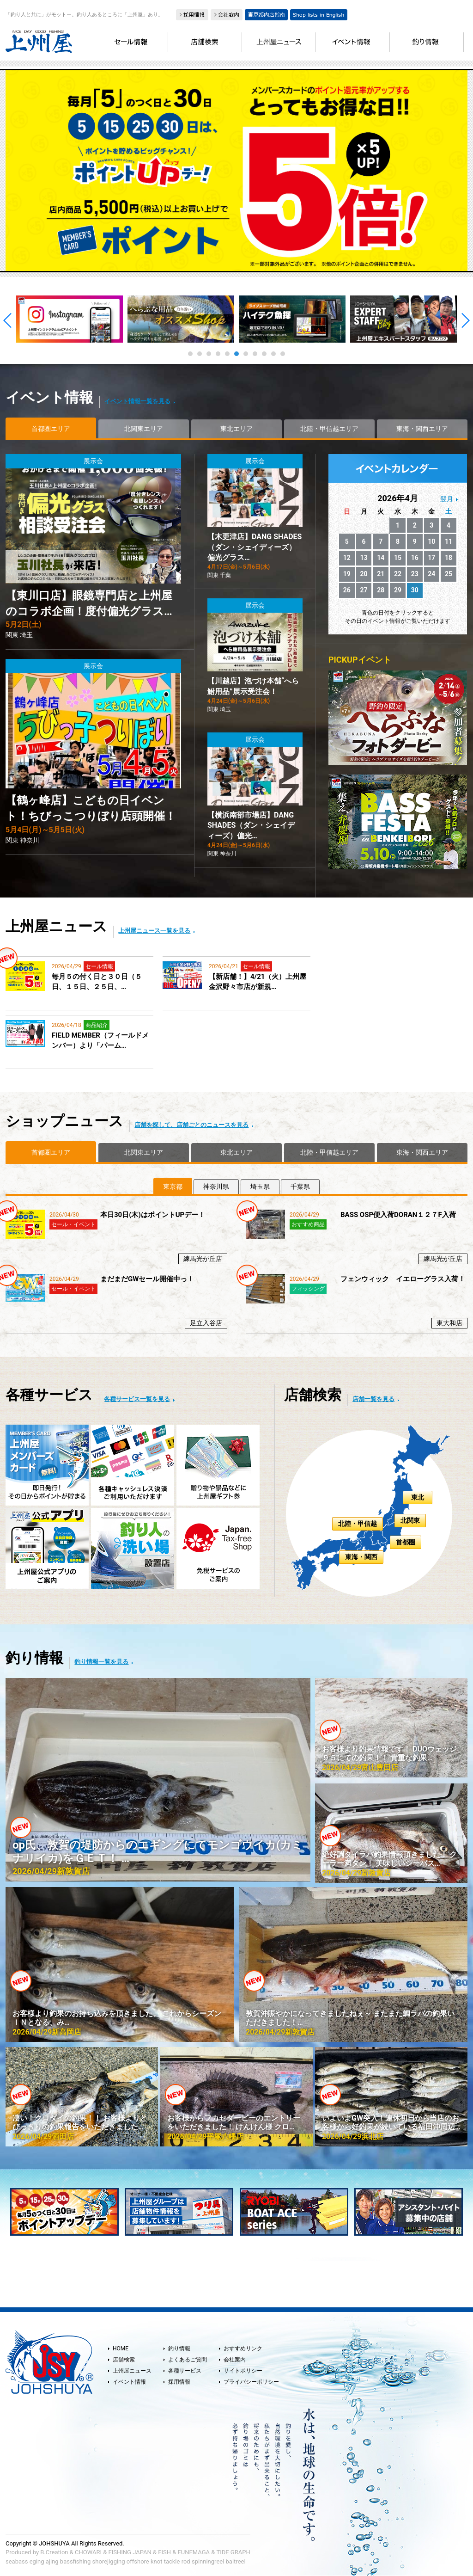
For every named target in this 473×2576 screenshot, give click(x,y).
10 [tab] (273, 353)
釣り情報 (179, 2348)
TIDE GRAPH (233, 2552)
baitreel (236, 2561)
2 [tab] (199, 353)
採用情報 (179, 2382)
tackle (172, 2561)
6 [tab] (236, 353)
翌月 (446, 499)
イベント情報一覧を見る (137, 401)
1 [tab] (190, 353)
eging (37, 2561)
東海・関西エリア (422, 428)
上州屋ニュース (132, 2370)
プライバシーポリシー (251, 2382)
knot (156, 2561)
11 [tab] (282, 353)
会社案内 (235, 2359)
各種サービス (184, 2370)
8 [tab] (255, 353)
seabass (17, 2561)
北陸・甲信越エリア (329, 428)
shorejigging (108, 2561)
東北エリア (236, 428)
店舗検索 (124, 2359)
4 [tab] (218, 353)
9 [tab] (264, 353)
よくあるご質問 (187, 2359)
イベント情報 (129, 2382)
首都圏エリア (50, 428)
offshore (138, 2561)
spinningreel (208, 2561)
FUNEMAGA (194, 2552)
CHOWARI (88, 2552)
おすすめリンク (243, 2348)
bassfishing (75, 2561)
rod (186, 2561)
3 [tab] (208, 353)
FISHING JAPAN (130, 2552)
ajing (52, 2561)
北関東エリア (143, 428)
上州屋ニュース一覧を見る (154, 930)
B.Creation (54, 2552)
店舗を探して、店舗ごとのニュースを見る (191, 1124)
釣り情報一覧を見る (101, 1661)
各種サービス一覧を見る (137, 1399)
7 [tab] (245, 353)
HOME (120, 2348)
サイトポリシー (243, 2370)
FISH (164, 2552)
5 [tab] (227, 353)
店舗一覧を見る (373, 1399)
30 (414, 590)
